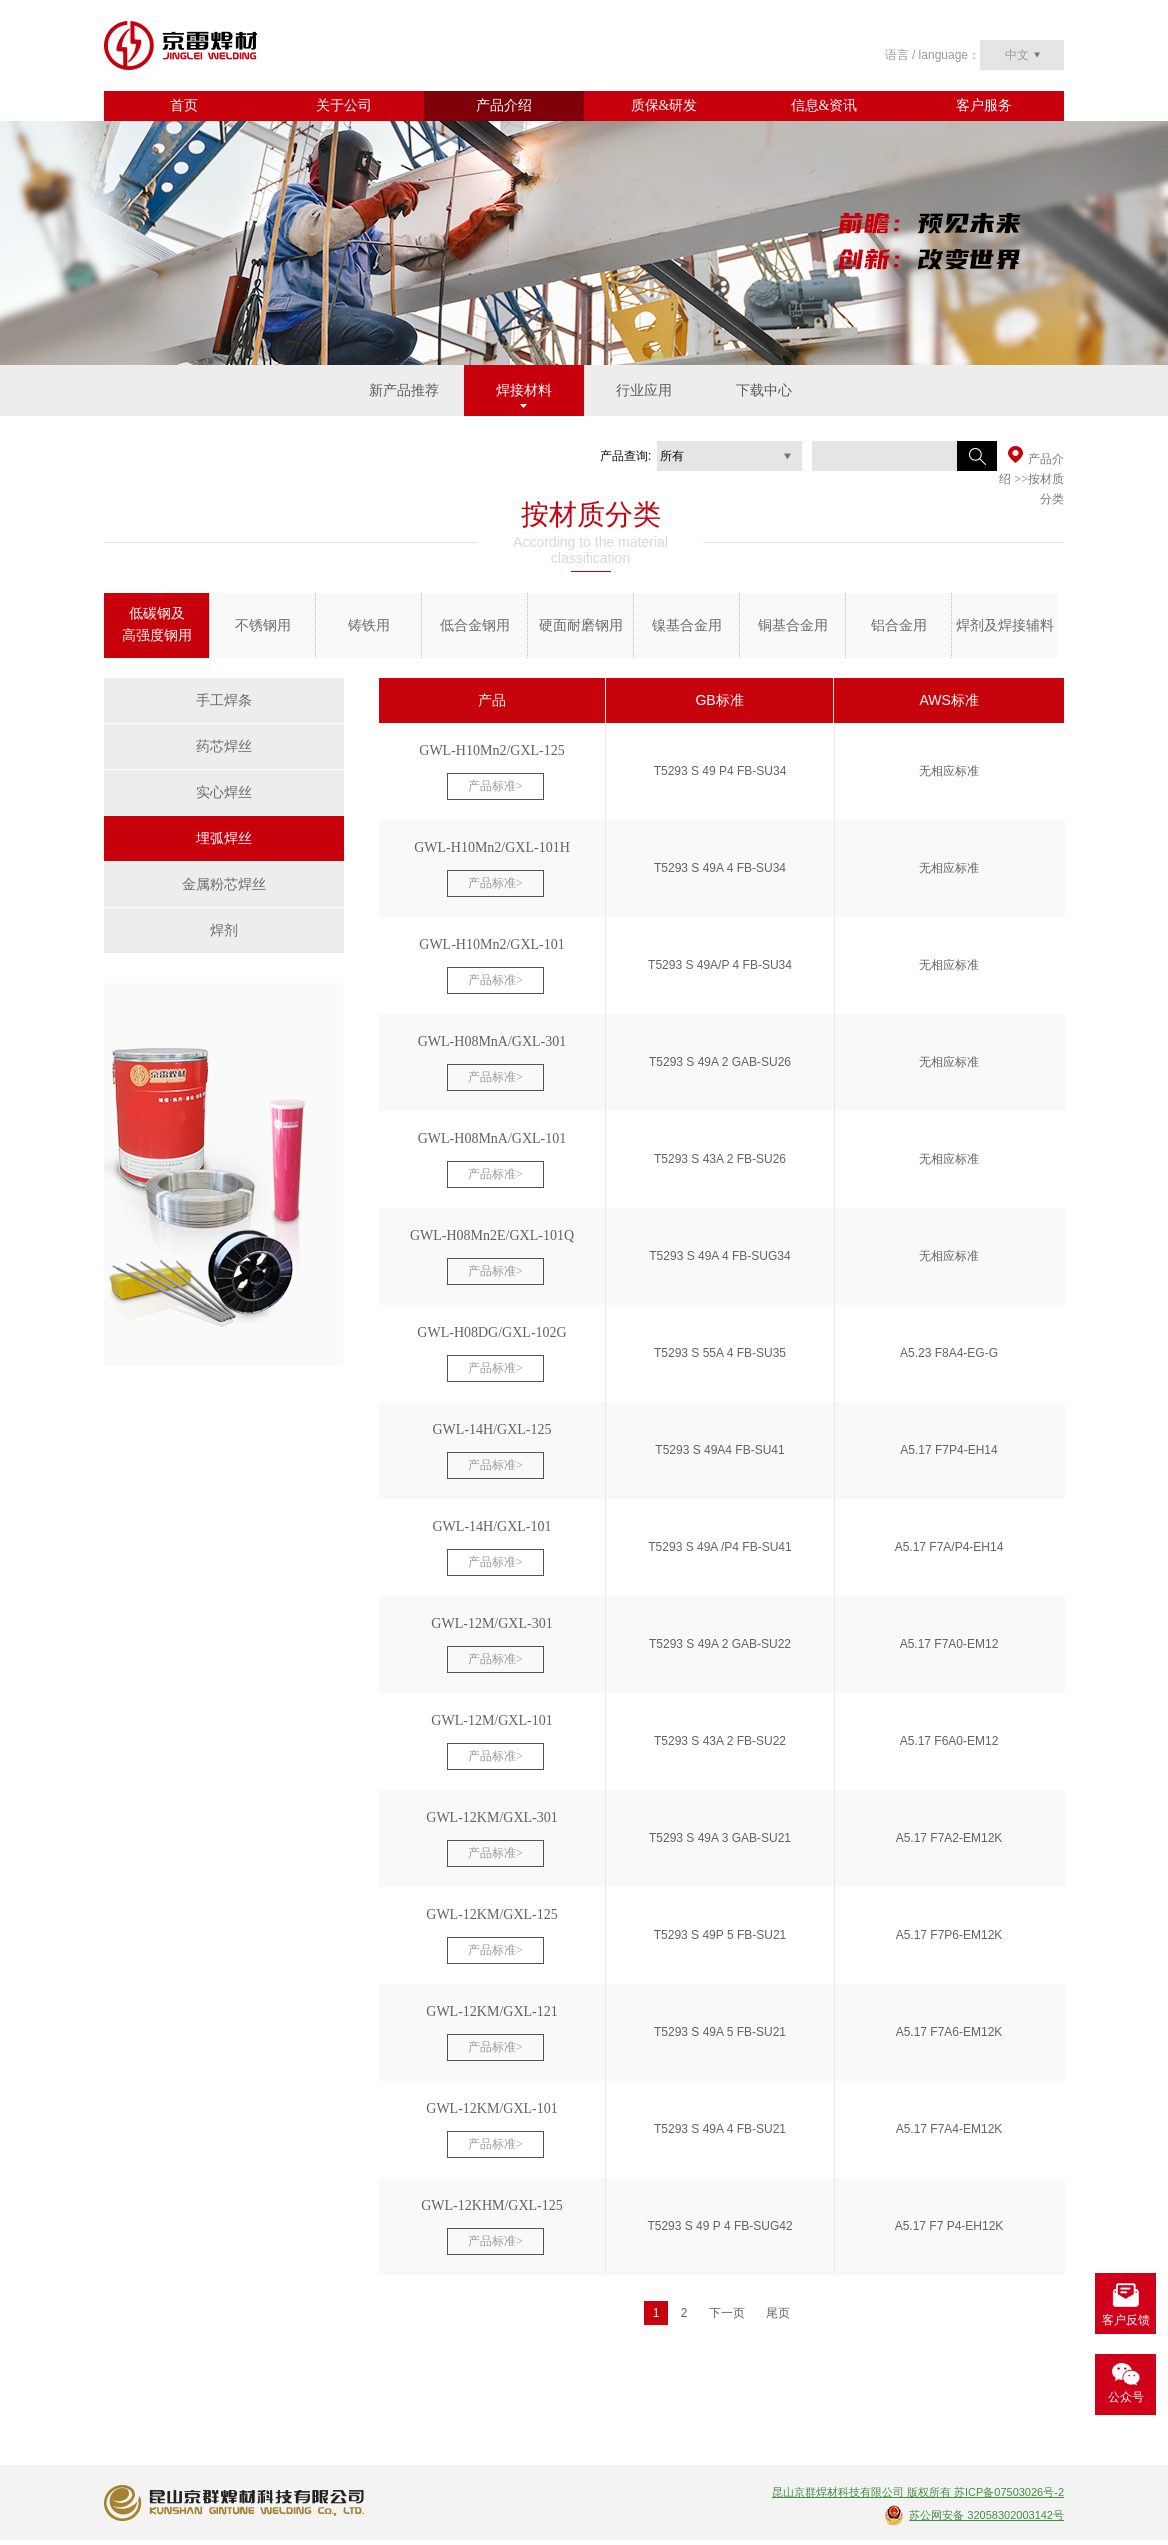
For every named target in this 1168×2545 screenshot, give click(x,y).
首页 (184, 105)
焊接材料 (524, 390)
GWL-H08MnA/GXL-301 (492, 1041)
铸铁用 (369, 625)
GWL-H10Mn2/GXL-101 (491, 944)
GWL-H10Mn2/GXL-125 (491, 750)
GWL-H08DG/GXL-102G (491, 1332)
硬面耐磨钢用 (581, 625)
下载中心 (764, 390)
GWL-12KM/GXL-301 (491, 1817)
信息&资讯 (824, 105)
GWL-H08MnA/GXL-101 (492, 1138)
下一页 (727, 2313)
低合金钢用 (475, 625)
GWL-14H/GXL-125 (492, 1429)
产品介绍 (504, 105)
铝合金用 (899, 625)
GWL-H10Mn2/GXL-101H (492, 847)
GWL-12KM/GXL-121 (491, 2011)
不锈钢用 (263, 625)
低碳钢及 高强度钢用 (157, 624)
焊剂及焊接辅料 (1005, 625)
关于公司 (344, 105)
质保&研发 (664, 105)
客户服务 (984, 105)
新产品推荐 (404, 390)
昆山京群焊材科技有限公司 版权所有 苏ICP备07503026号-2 (918, 2492)
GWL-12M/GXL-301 (491, 1623)
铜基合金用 (793, 625)
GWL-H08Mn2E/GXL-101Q (492, 1235)
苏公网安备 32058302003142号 (986, 2515)
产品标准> (495, 786)
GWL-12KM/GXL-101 (491, 2108)
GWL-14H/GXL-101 (492, 1526)
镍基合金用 (687, 625)
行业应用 (644, 390)
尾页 (778, 2313)
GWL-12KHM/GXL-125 (492, 2205)
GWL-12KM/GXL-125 (491, 1914)
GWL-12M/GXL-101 (491, 1720)
